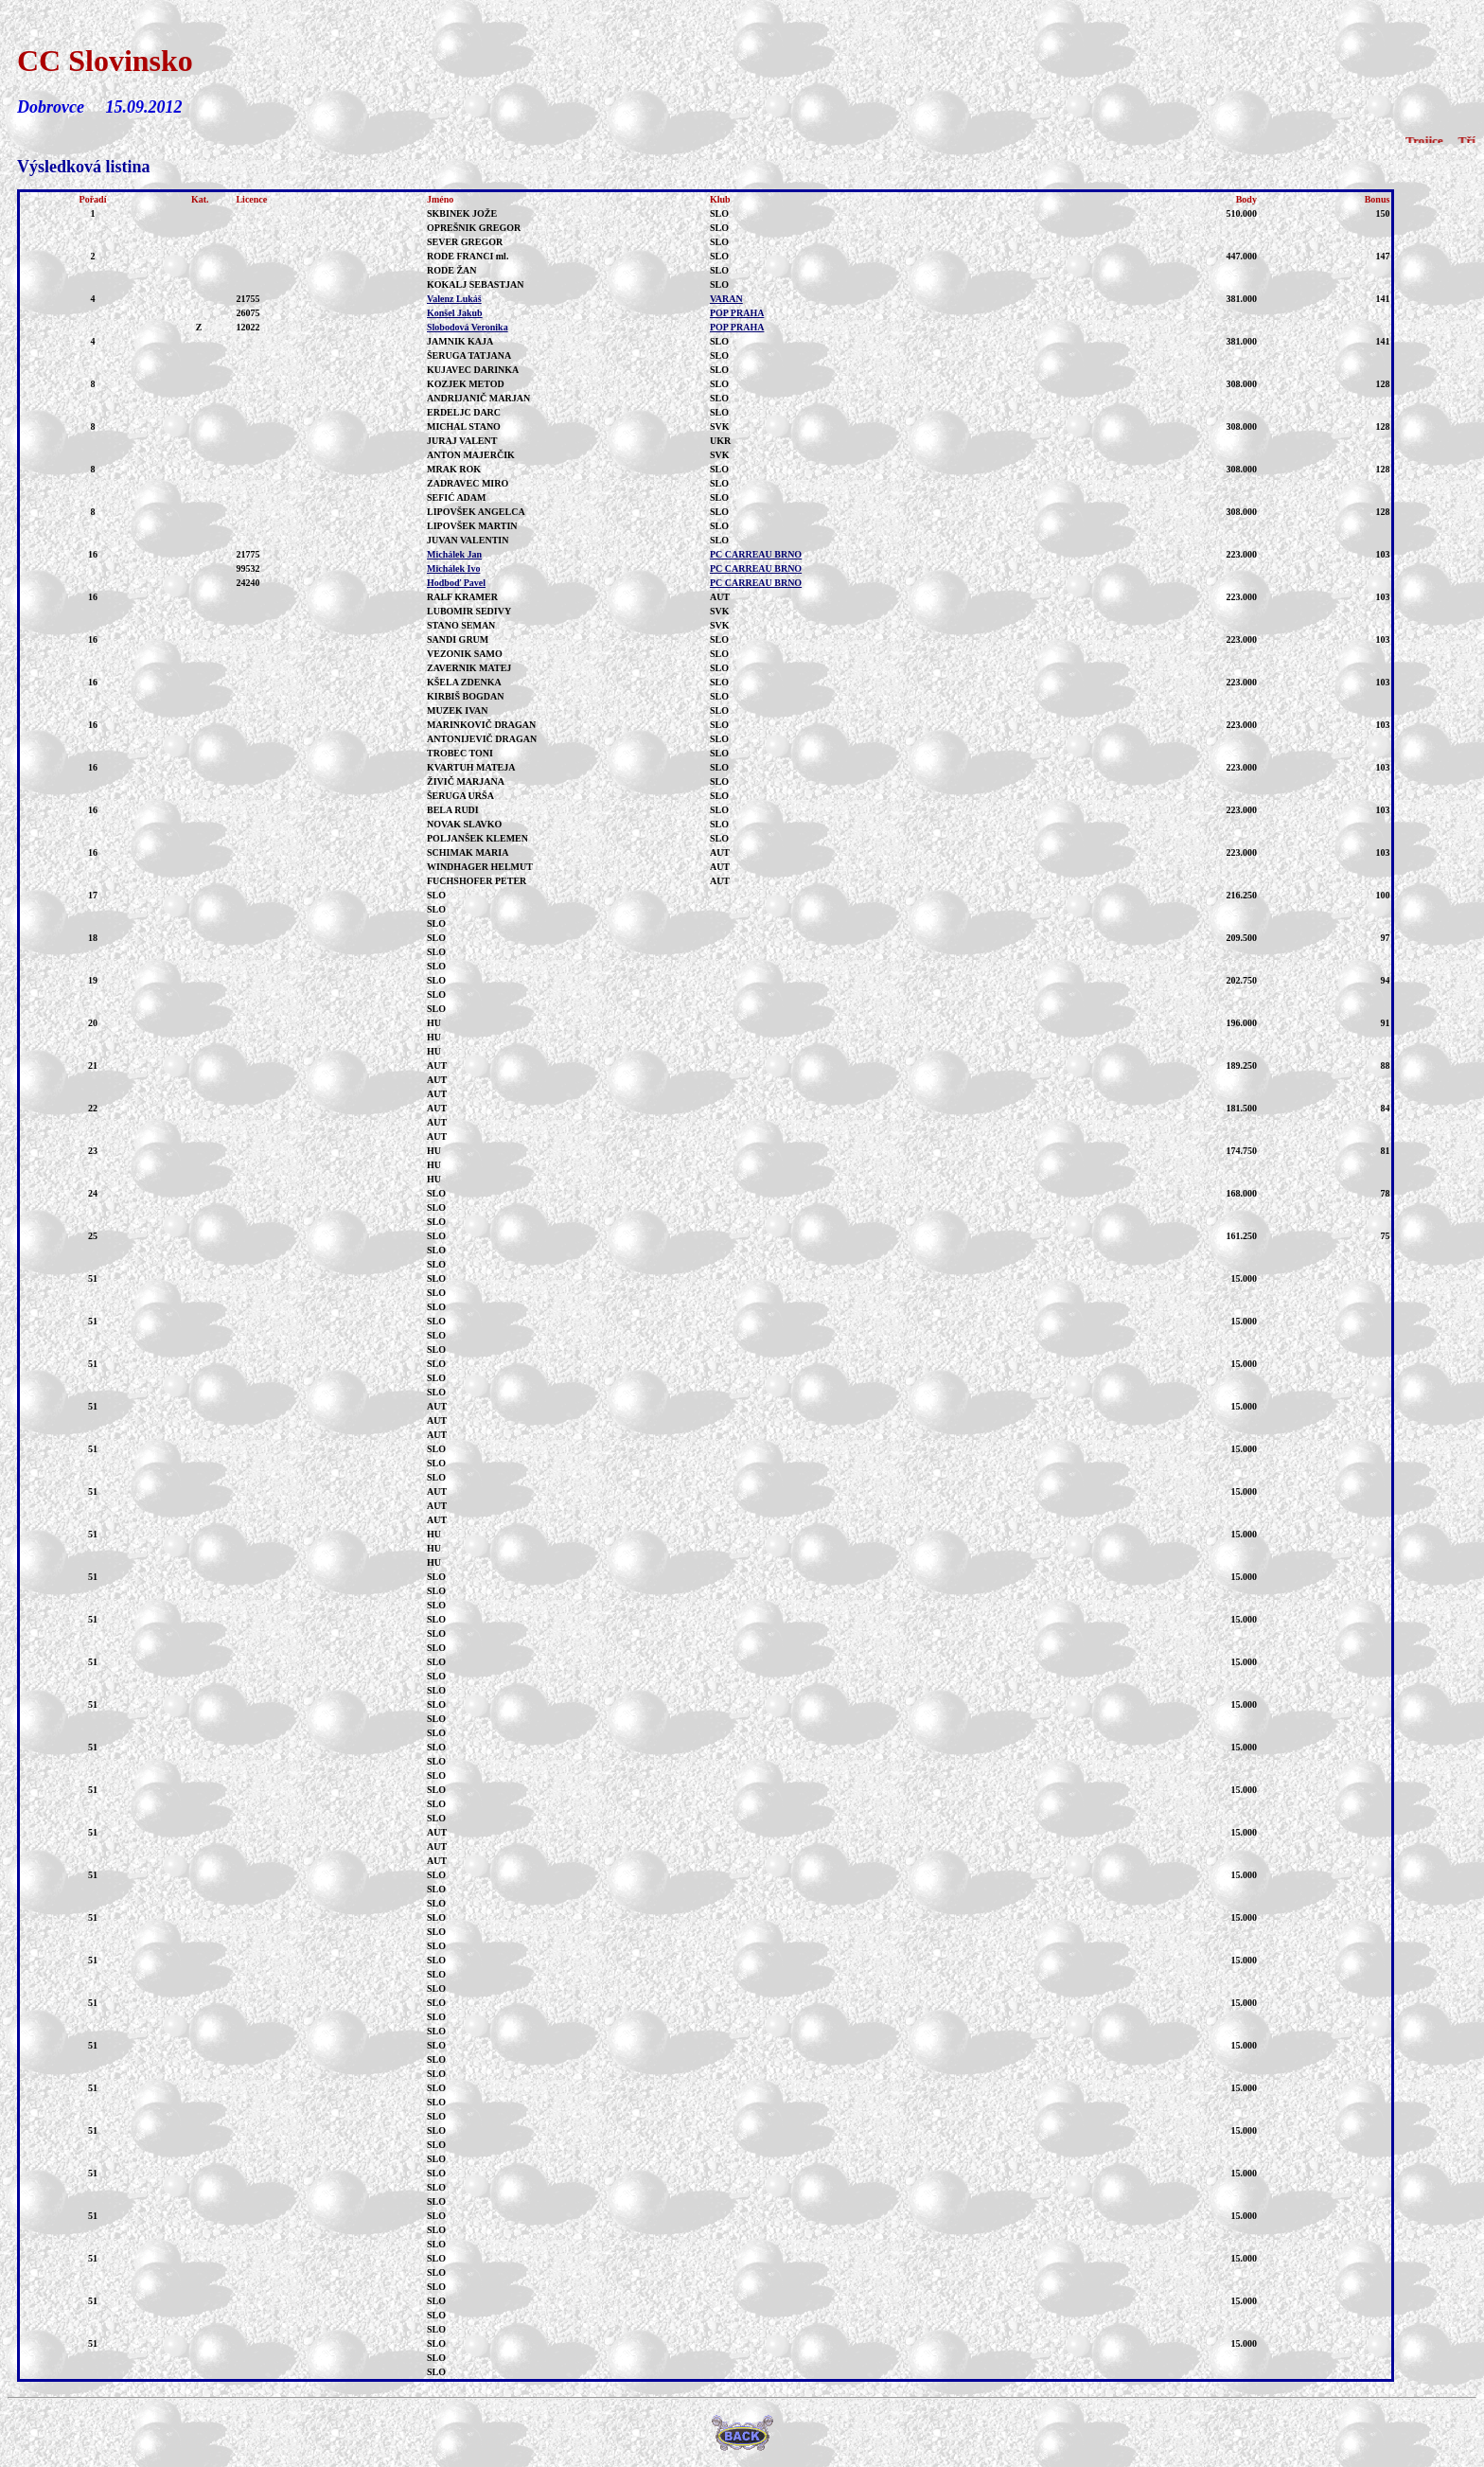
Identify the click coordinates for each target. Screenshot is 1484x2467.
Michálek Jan (454, 554)
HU (434, 1023)
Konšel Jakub (455, 313)
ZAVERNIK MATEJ (469, 668)
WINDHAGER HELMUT (480, 866)
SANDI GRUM (457, 639)
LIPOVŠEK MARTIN (472, 526)
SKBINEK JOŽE (462, 213)
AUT (437, 1065)
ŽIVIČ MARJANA (465, 781)
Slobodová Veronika (467, 327)
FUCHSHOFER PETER (476, 881)
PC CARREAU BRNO (756, 554)
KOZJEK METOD (465, 384)
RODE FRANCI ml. (467, 256)
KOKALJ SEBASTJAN (475, 284)
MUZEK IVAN (457, 710)
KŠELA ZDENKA (464, 682)
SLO (436, 895)
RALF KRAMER (462, 597)
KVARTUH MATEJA (471, 767)
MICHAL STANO (464, 426)
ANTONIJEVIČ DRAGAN (482, 739)
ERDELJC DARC (464, 412)
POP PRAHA (737, 313)
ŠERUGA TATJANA (469, 355)
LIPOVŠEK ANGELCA (476, 511)
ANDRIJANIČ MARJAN (478, 398)
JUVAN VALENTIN (467, 540)
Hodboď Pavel (456, 582)
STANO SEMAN (461, 625)
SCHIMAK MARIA (467, 852)
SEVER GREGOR (465, 242)
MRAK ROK (454, 469)
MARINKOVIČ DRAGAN (481, 724)
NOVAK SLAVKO (464, 824)
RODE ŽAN (452, 270)
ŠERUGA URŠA (460, 795)
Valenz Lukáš (454, 298)
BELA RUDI (453, 810)
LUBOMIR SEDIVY (469, 611)
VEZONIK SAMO (465, 653)
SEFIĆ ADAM (456, 497)
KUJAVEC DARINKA (473, 369)
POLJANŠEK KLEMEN (477, 838)
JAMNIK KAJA (460, 341)
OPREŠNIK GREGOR (474, 227)
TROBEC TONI (460, 753)
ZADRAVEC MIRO (467, 483)
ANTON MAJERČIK (471, 455)
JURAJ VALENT (462, 440)
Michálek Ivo (453, 568)
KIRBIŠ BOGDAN (465, 696)
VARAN (726, 298)
